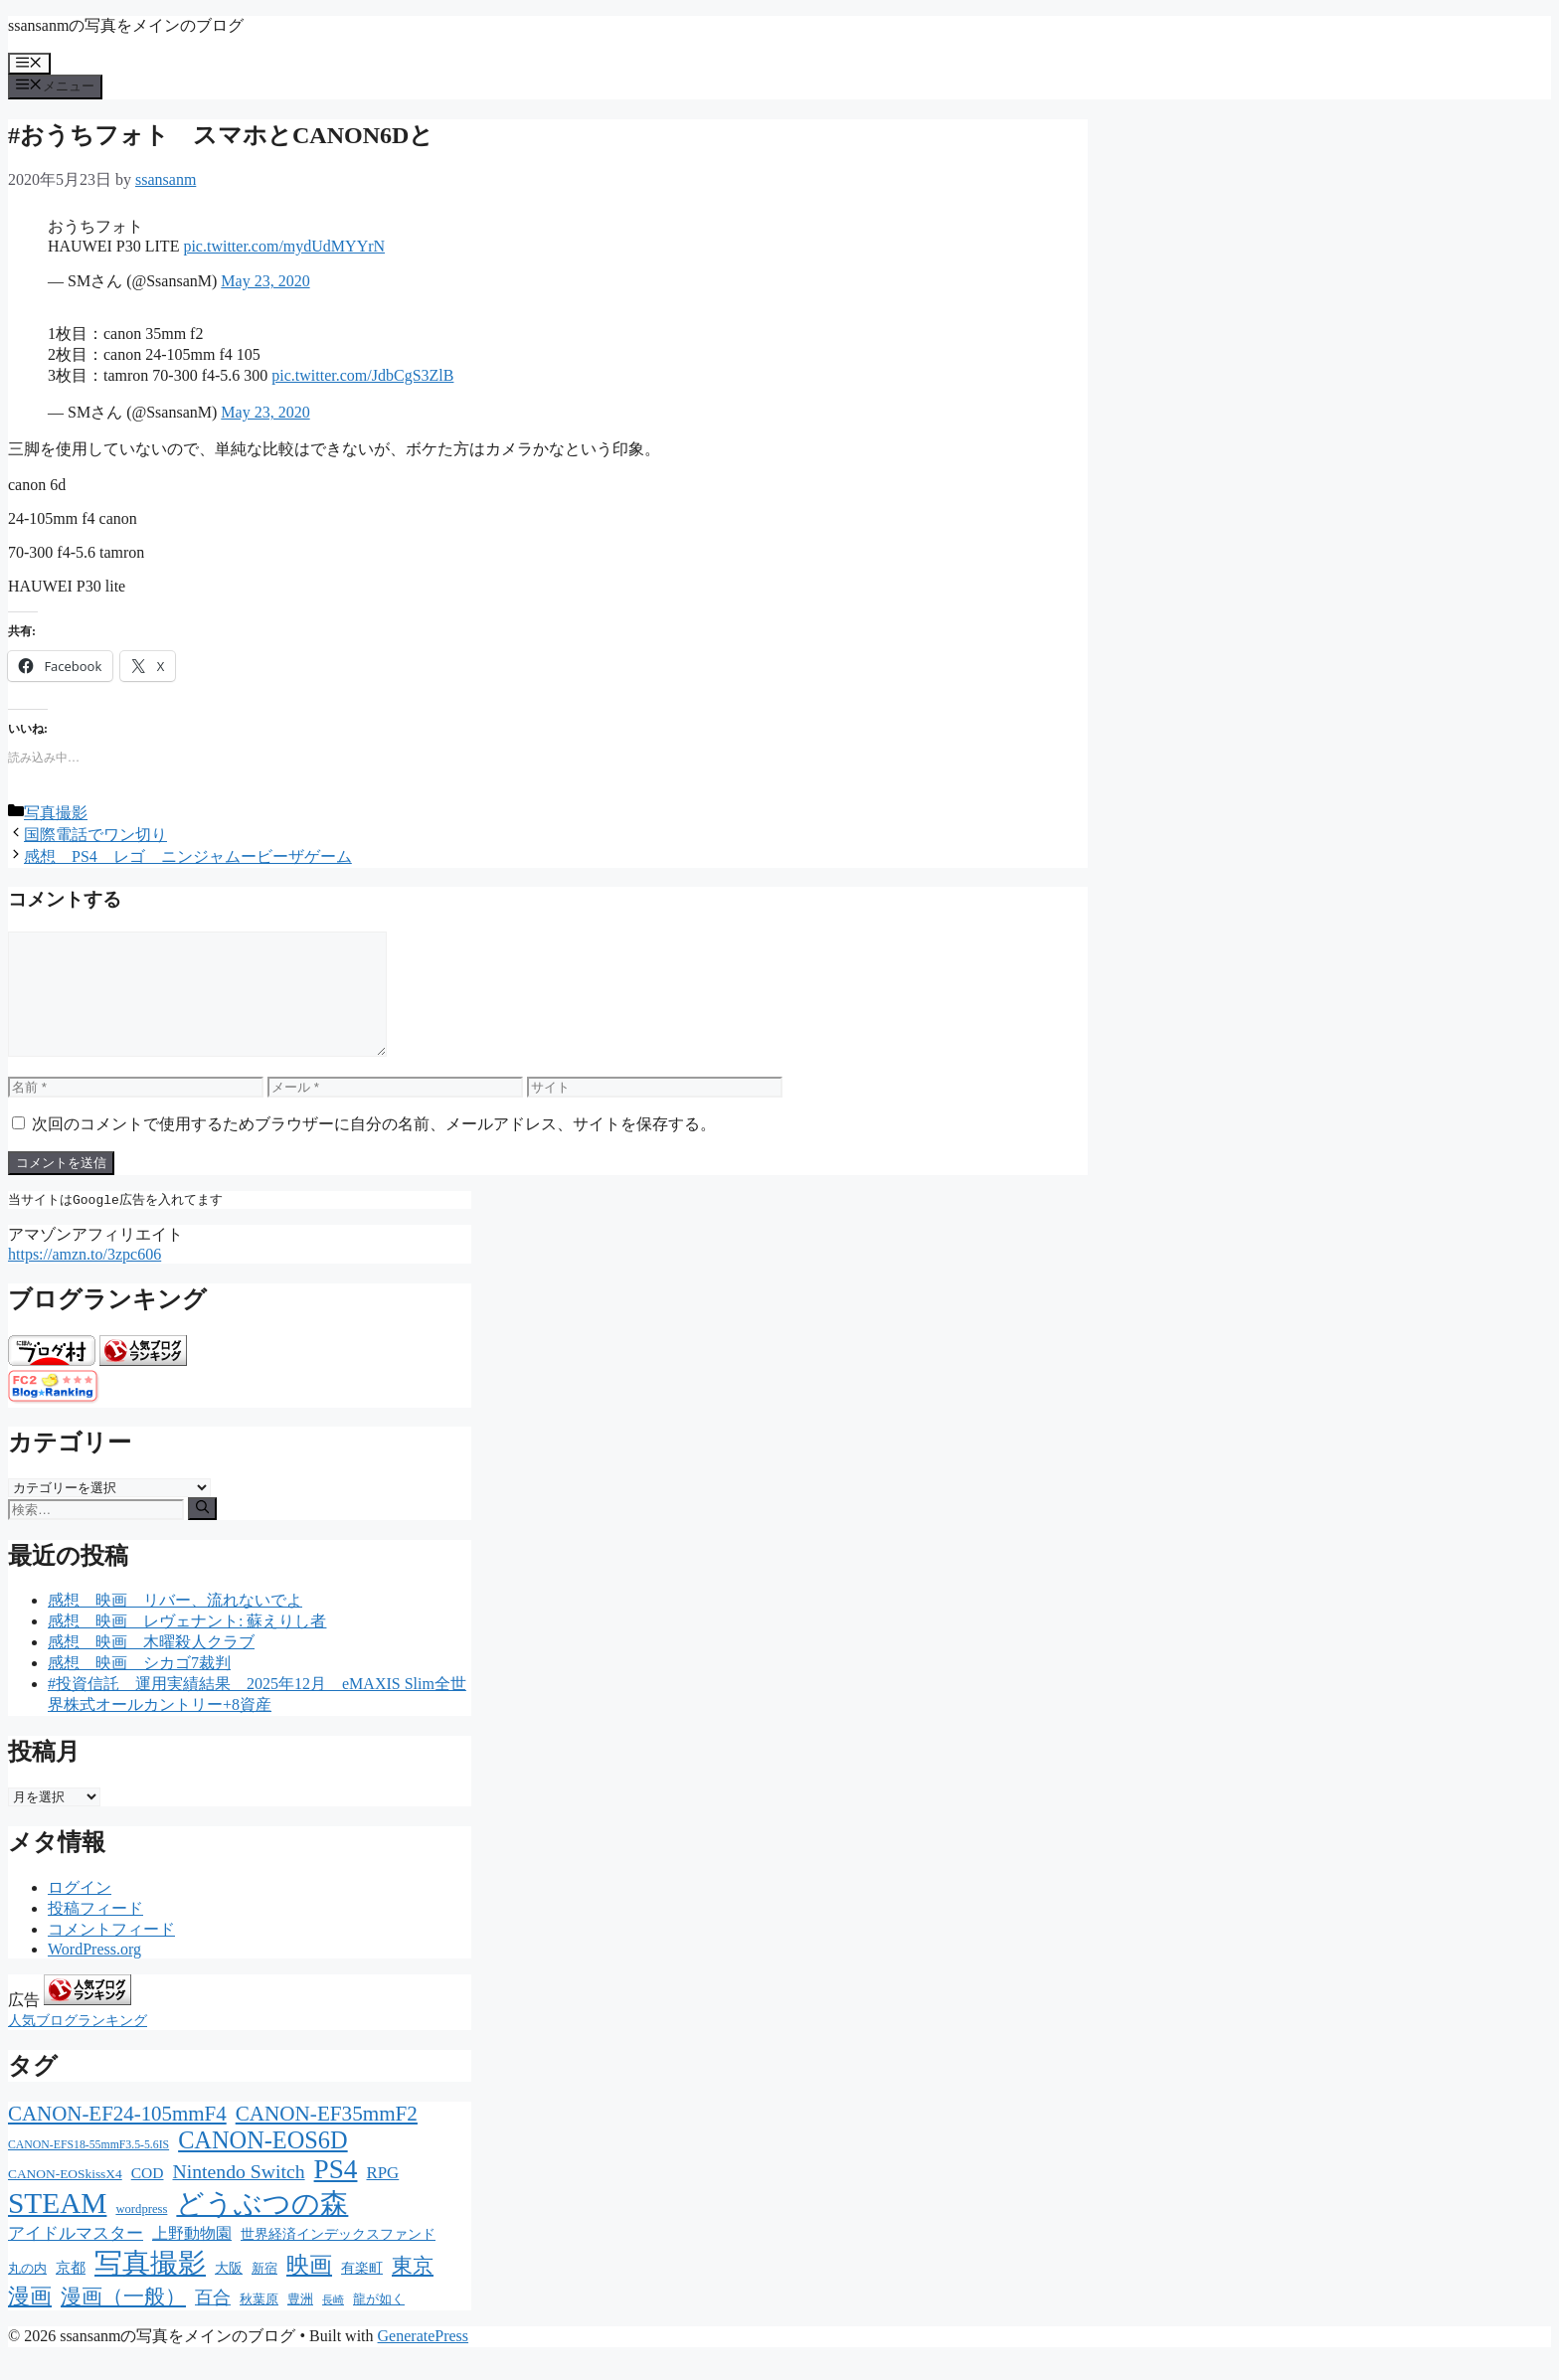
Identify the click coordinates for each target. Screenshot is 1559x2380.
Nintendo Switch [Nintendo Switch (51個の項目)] (238, 2196)
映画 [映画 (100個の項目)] (309, 2290)
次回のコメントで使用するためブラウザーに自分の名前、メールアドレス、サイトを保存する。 (374, 1147)
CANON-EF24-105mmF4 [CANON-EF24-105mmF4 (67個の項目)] (117, 2138)
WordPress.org (94, 1973)
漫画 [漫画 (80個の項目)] (30, 2321)
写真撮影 (55, 812)
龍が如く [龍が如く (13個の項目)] (379, 2323)
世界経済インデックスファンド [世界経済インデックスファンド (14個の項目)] (338, 2259)
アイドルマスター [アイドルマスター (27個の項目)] (75, 2258)
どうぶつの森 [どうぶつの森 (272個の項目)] (262, 2228)
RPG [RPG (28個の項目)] (382, 2197)
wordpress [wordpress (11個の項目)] (141, 2234)
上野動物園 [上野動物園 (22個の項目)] (192, 2258)
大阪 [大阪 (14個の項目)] (229, 2293)
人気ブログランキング (77, 2045)
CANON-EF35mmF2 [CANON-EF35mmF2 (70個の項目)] (327, 2138)
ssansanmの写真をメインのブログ (126, 25)
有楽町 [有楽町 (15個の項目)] (362, 2293)
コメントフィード (111, 1954)
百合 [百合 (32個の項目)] (213, 2322)
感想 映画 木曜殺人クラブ (151, 1666)
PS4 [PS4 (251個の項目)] (336, 2194)
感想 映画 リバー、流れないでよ (175, 1624)
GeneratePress (423, 2360)
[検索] (202, 1533)
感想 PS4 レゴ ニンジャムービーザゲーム (188, 856)
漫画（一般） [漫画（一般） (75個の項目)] (123, 2321)
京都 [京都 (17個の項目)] (71, 2292)
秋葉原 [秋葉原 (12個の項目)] (259, 2323)
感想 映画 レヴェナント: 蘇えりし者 (187, 1645)
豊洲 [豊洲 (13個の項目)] (300, 2323)
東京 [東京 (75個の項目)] (412, 2290)
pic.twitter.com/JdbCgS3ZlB (362, 375)
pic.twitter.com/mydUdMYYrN (284, 246)
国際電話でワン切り (95, 834)
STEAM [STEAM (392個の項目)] (57, 2228)
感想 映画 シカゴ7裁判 (139, 1687)
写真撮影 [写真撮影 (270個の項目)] (150, 2288)
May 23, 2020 (265, 280)
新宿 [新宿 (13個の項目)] (264, 2293)
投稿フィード (95, 1933)
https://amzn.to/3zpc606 (84, 1279)
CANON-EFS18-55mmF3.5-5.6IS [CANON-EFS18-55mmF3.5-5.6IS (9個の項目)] (88, 2169)
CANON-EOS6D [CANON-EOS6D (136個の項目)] (263, 2164)
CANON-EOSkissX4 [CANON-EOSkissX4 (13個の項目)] (65, 2198)
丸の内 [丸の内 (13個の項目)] (27, 2293)
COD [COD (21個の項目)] (147, 2197)
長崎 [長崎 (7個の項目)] (333, 2324)
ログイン (79, 1912)
